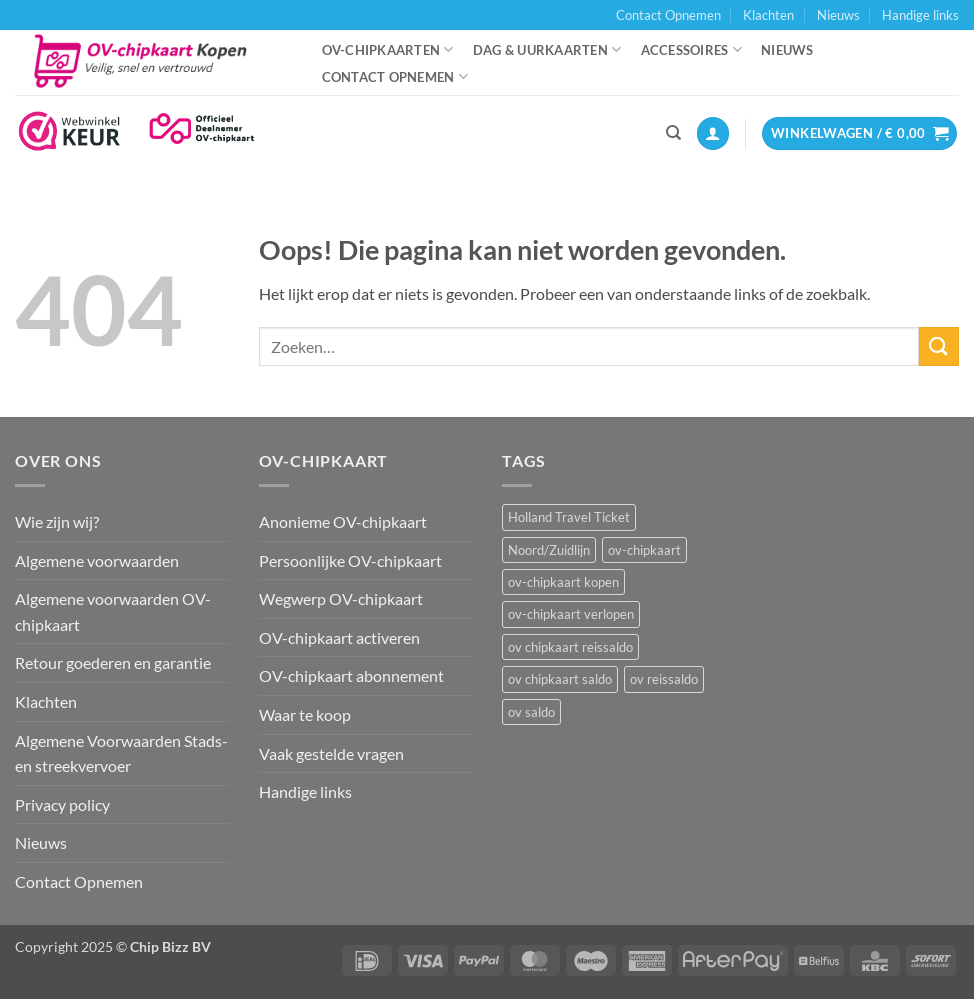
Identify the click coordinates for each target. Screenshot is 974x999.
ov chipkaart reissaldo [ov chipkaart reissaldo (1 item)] (570, 647)
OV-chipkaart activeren (339, 637)
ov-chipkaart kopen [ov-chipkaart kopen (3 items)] (563, 582)
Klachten (768, 15)
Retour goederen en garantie (113, 662)
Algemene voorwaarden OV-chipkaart (113, 611)
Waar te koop (305, 714)
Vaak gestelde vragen (331, 753)
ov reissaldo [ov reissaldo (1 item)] (664, 679)
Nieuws (838, 15)
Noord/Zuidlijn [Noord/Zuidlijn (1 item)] (549, 550)
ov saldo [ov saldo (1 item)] (531, 712)
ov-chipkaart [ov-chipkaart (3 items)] (644, 550)
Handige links (920, 15)
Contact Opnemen (668, 15)
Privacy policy (62, 804)
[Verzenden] (939, 346)
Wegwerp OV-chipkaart (341, 598)
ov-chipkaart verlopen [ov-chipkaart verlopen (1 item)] (571, 614)
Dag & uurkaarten (547, 49)
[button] (713, 133)
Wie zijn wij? (57, 521)
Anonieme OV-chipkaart (343, 521)
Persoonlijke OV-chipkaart (350, 560)
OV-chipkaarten (388, 49)
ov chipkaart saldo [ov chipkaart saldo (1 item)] (560, 679)
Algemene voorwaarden (97, 560)
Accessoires (691, 49)
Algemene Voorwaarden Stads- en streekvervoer (121, 753)
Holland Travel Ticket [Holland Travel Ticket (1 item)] (569, 517)
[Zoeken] (673, 133)
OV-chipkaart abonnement (351, 675)
